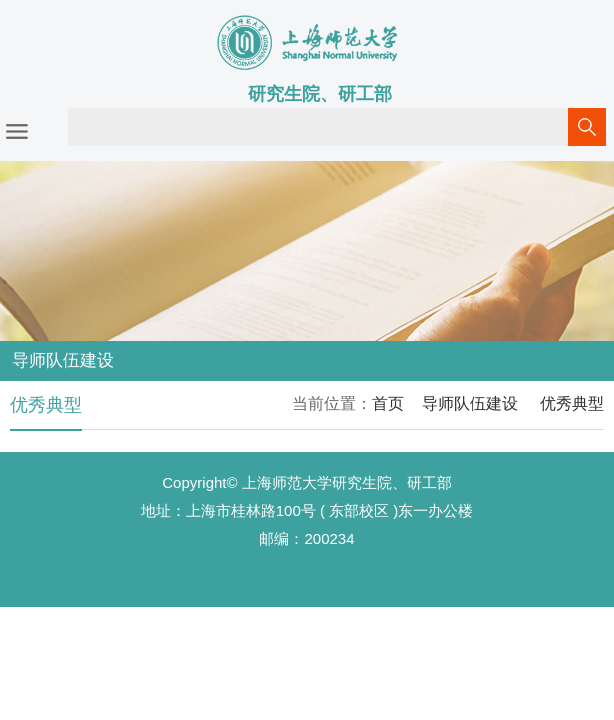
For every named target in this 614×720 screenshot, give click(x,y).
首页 (388, 403)
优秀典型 (570, 403)
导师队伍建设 (470, 403)
